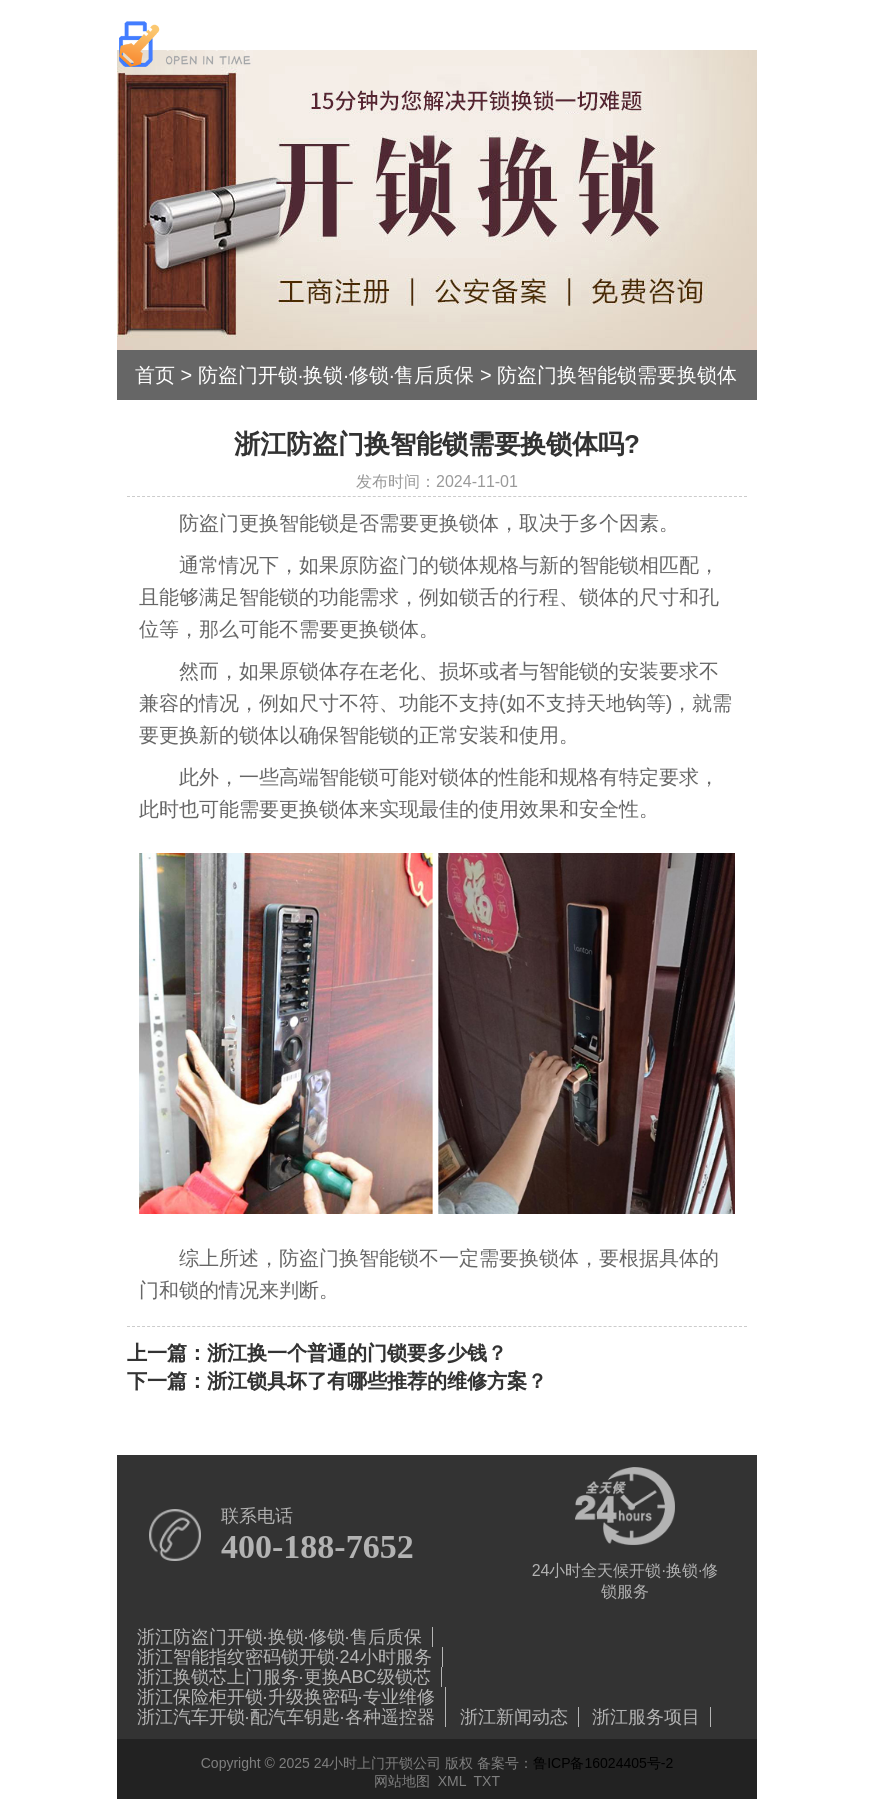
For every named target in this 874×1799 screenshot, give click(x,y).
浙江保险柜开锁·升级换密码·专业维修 (286, 1697)
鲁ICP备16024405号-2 (603, 1763)
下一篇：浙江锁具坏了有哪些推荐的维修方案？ (337, 1381)
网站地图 (402, 1781)
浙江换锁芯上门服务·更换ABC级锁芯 (284, 1677)
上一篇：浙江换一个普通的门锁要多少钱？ (317, 1353)
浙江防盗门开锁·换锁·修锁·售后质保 (279, 1637)
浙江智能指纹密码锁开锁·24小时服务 (284, 1657)
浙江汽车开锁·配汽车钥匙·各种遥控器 (286, 1717)
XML (452, 1781)
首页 (155, 375)
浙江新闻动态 (514, 1717)
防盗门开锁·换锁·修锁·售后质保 (336, 375)
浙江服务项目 (646, 1717)
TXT (487, 1781)
